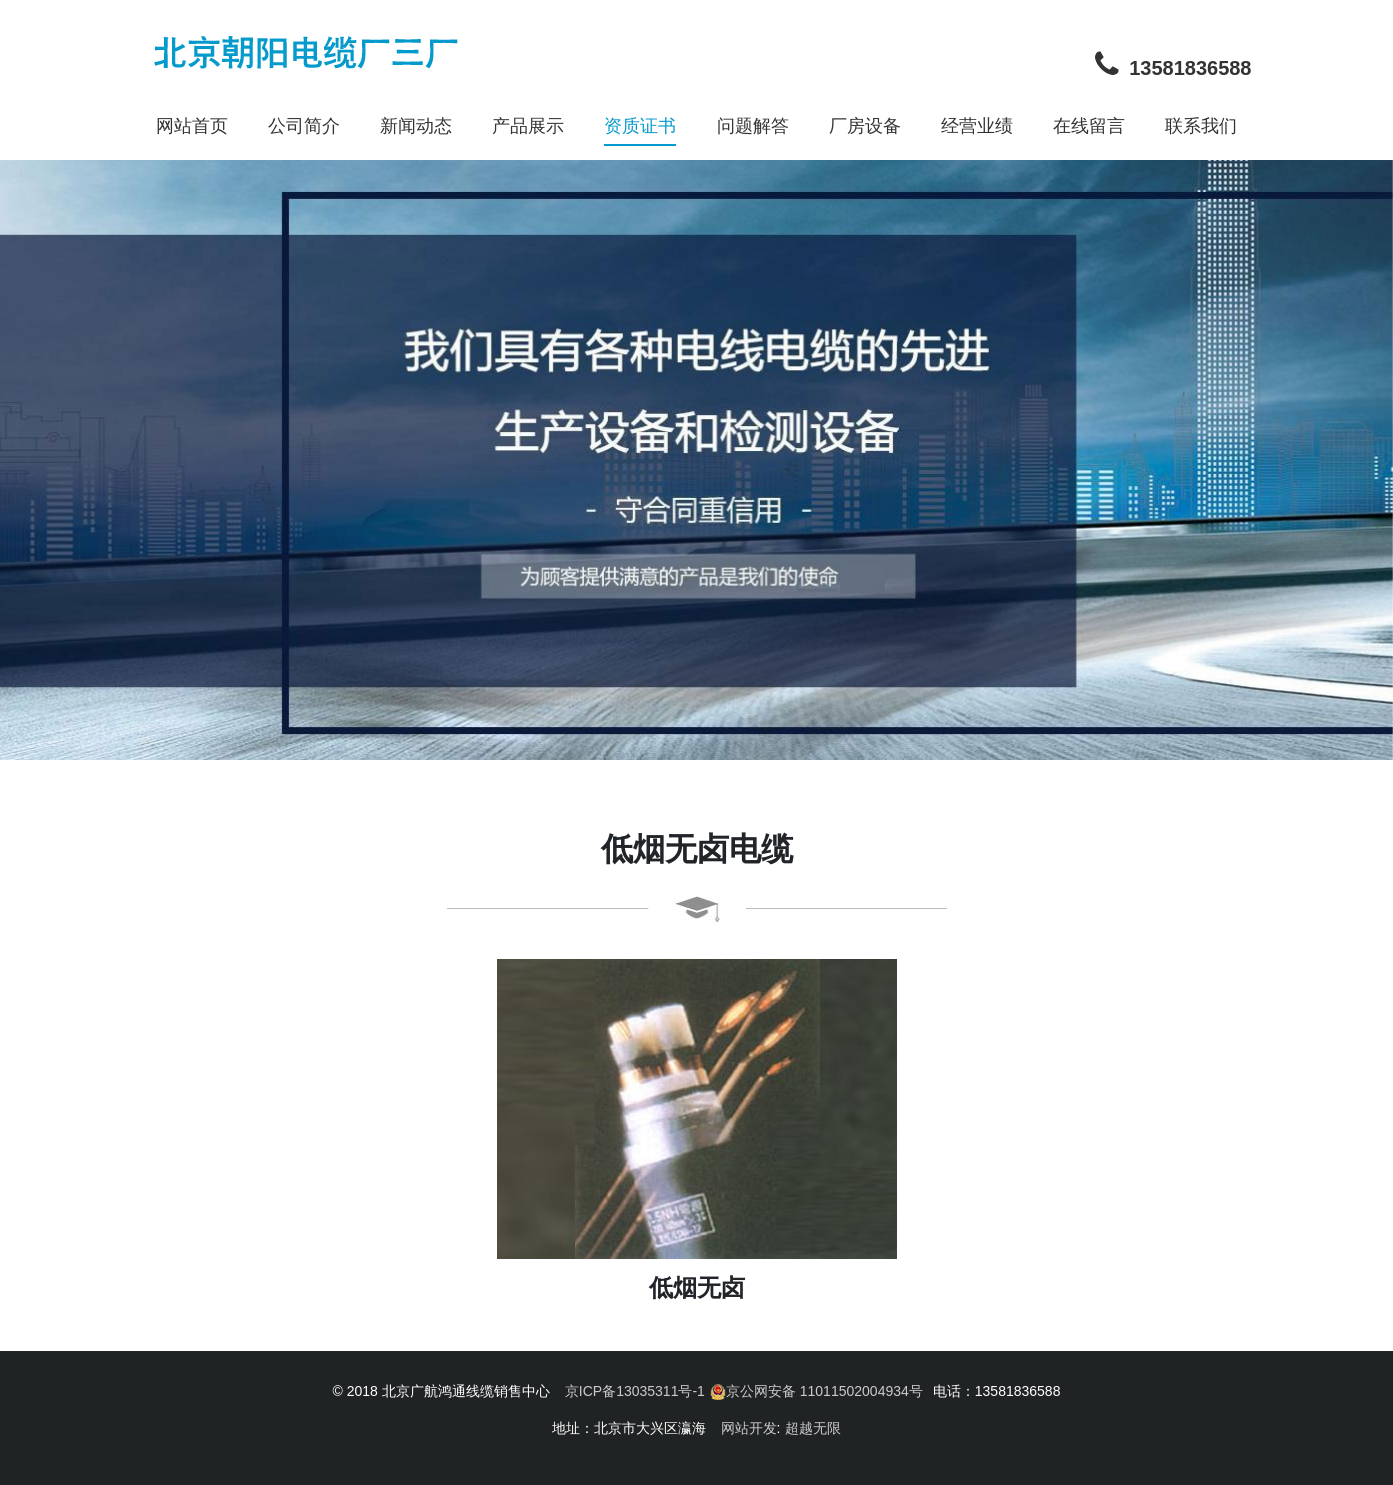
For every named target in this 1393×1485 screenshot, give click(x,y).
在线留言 (1089, 126)
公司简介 (304, 126)
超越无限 (813, 1428)
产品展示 (528, 126)
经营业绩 (977, 126)
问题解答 (753, 126)
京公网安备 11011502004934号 (816, 1391)
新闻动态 (416, 126)
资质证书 (640, 126)
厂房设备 (865, 126)
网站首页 (192, 126)
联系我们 (1201, 126)
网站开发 (749, 1428)
